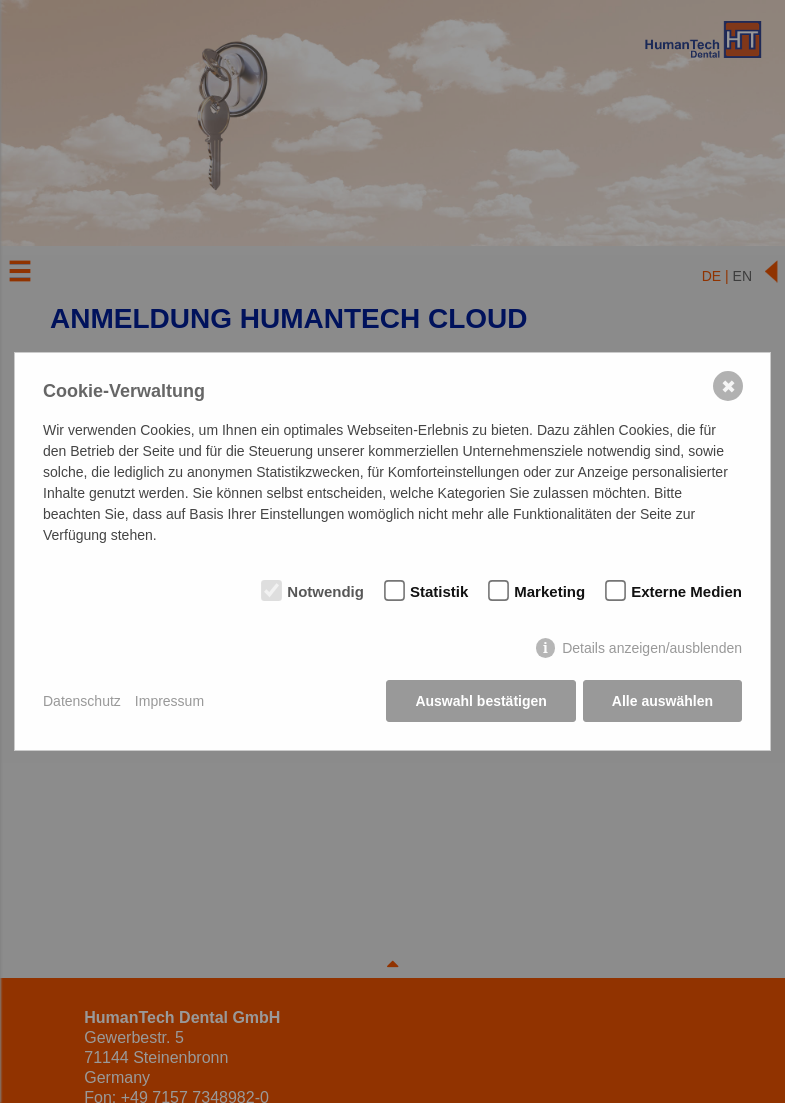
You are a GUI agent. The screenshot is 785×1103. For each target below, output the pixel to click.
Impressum (169, 701)
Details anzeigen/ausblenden (652, 648)
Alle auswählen (662, 701)
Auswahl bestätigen (480, 701)
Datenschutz (82, 701)
